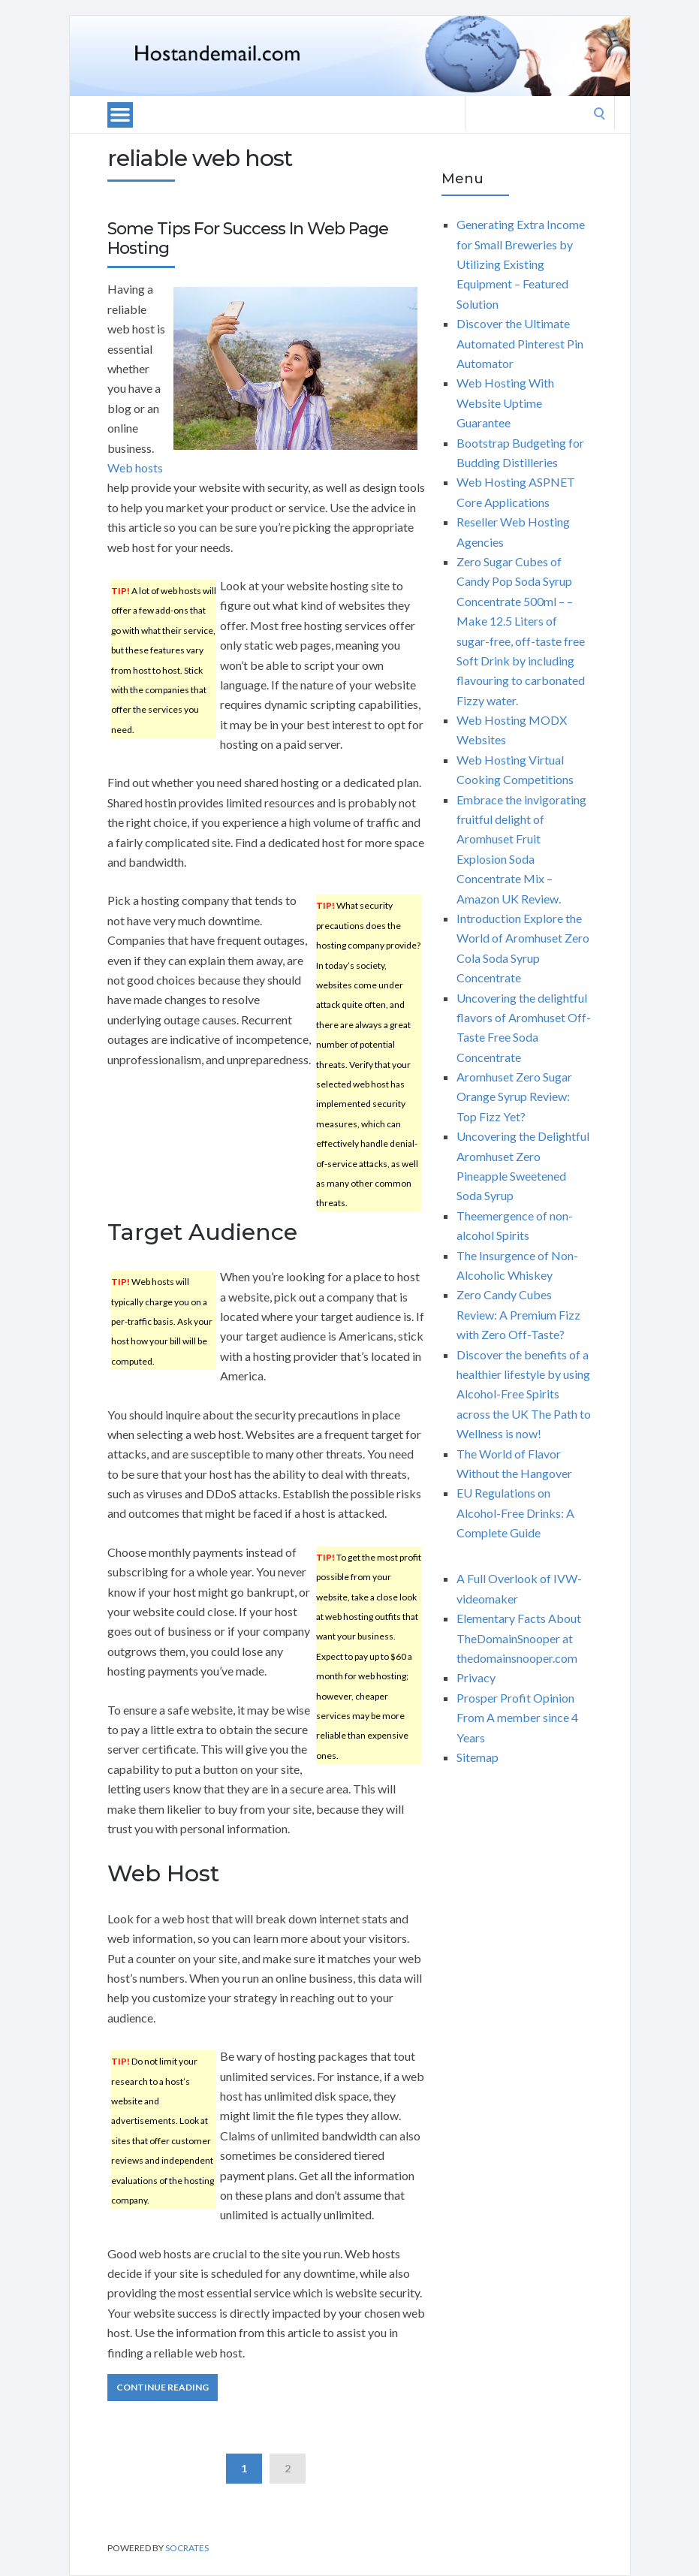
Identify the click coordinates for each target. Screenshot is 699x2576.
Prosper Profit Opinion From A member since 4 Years (517, 1718)
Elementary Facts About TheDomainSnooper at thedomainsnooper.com (518, 1638)
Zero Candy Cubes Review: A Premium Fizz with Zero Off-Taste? (518, 1314)
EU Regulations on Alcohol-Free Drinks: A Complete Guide (515, 1513)
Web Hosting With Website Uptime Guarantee (505, 403)
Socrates (187, 2547)
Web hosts (135, 467)
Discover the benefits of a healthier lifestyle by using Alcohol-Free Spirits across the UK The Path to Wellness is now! (523, 1394)
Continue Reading (162, 2387)
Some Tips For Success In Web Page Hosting (247, 238)
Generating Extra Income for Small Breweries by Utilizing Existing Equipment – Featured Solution (520, 264)
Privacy (476, 1677)
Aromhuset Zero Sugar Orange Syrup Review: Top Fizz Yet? (514, 1096)
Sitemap (477, 1757)
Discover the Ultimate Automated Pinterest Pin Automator (519, 343)
